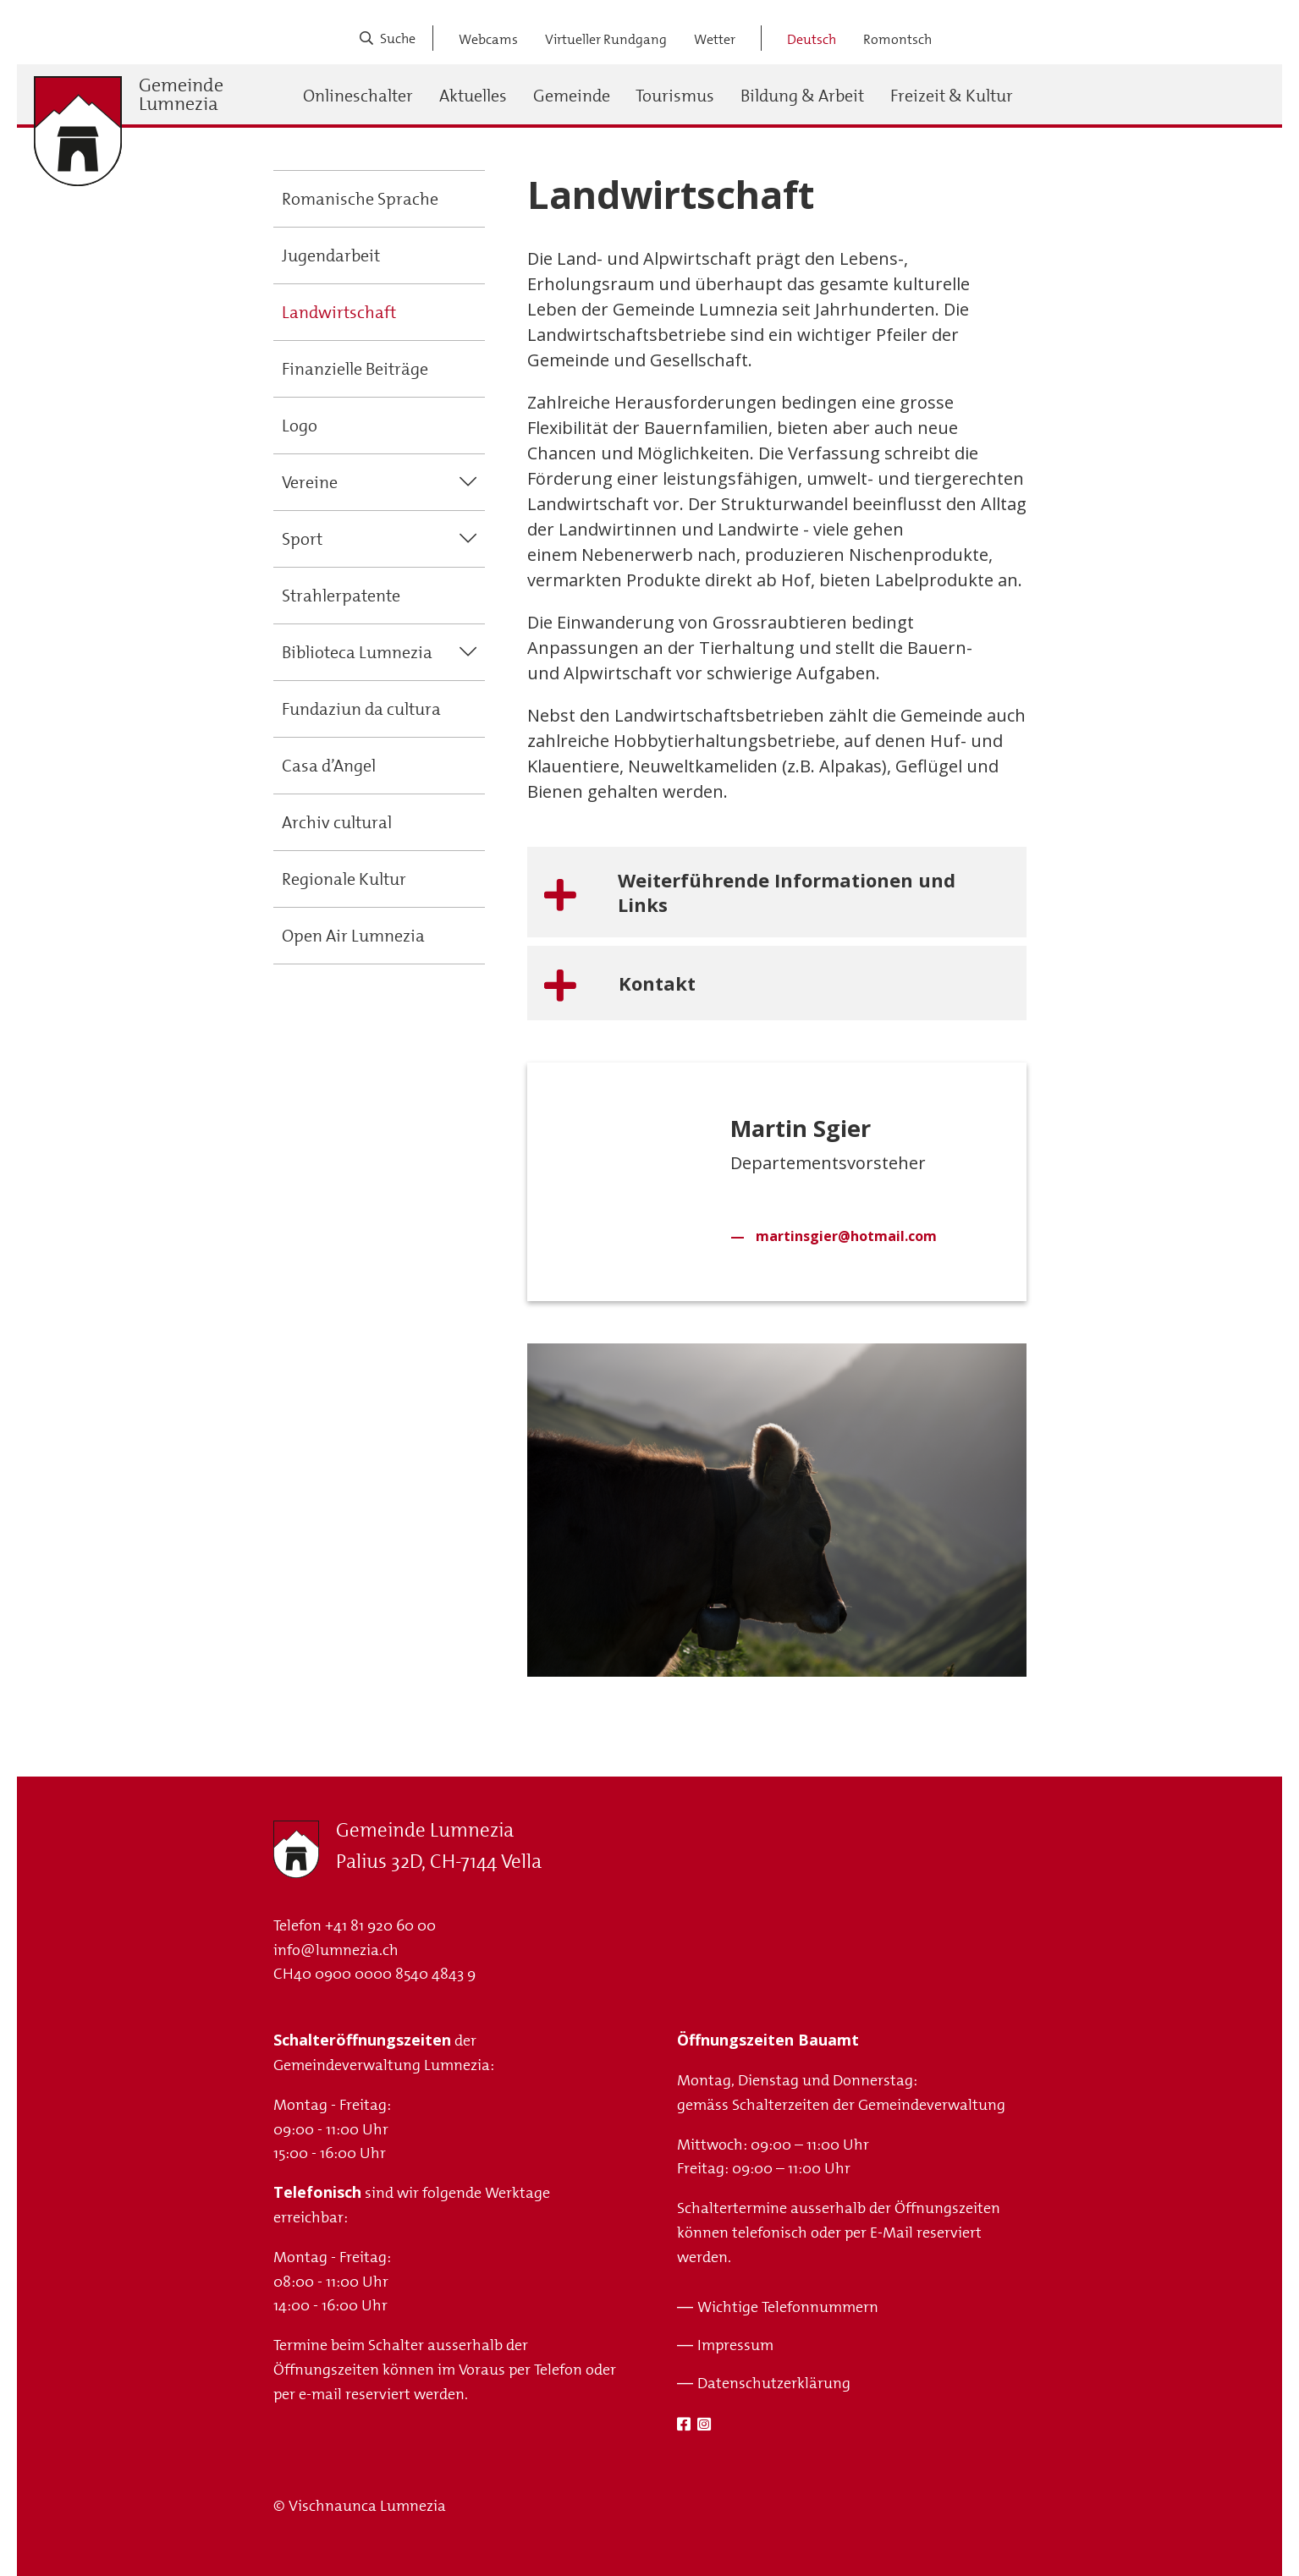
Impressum (735, 2345)
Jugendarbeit (331, 255)
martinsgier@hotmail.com (846, 1236)
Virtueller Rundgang (606, 39)
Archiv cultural (337, 822)
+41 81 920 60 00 (380, 1925)
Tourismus (675, 96)
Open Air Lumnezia (353, 936)
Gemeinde (571, 96)
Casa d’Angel (329, 766)
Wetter (714, 39)
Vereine (310, 482)
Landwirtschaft (339, 312)
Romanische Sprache (360, 199)
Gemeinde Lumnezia (181, 94)
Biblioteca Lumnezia (357, 652)
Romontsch (897, 39)
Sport (302, 539)
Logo (299, 426)
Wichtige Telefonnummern (787, 2307)
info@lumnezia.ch (336, 1950)
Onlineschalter (358, 96)
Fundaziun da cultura (361, 709)
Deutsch (811, 39)
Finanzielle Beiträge (355, 369)
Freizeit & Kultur (951, 96)
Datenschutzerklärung (773, 2383)
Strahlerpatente (341, 596)
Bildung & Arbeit (802, 96)
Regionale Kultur (344, 879)
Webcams (488, 39)
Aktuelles (473, 96)
